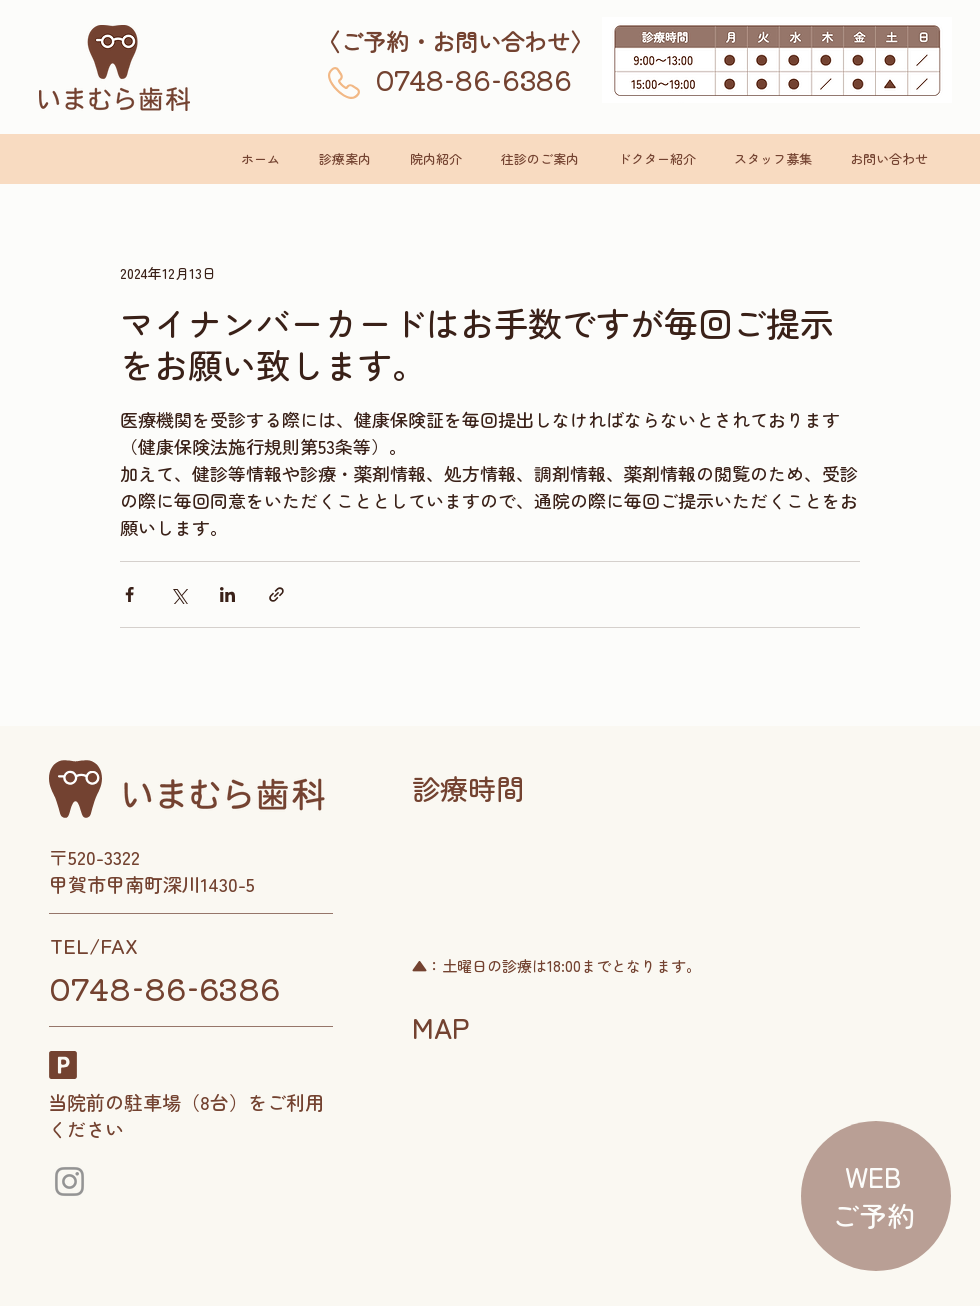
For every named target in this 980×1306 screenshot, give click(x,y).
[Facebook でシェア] (129, 594)
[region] (873, 1197)
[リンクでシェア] (276, 594)
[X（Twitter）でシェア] (178, 594)
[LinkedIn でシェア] (227, 594)
